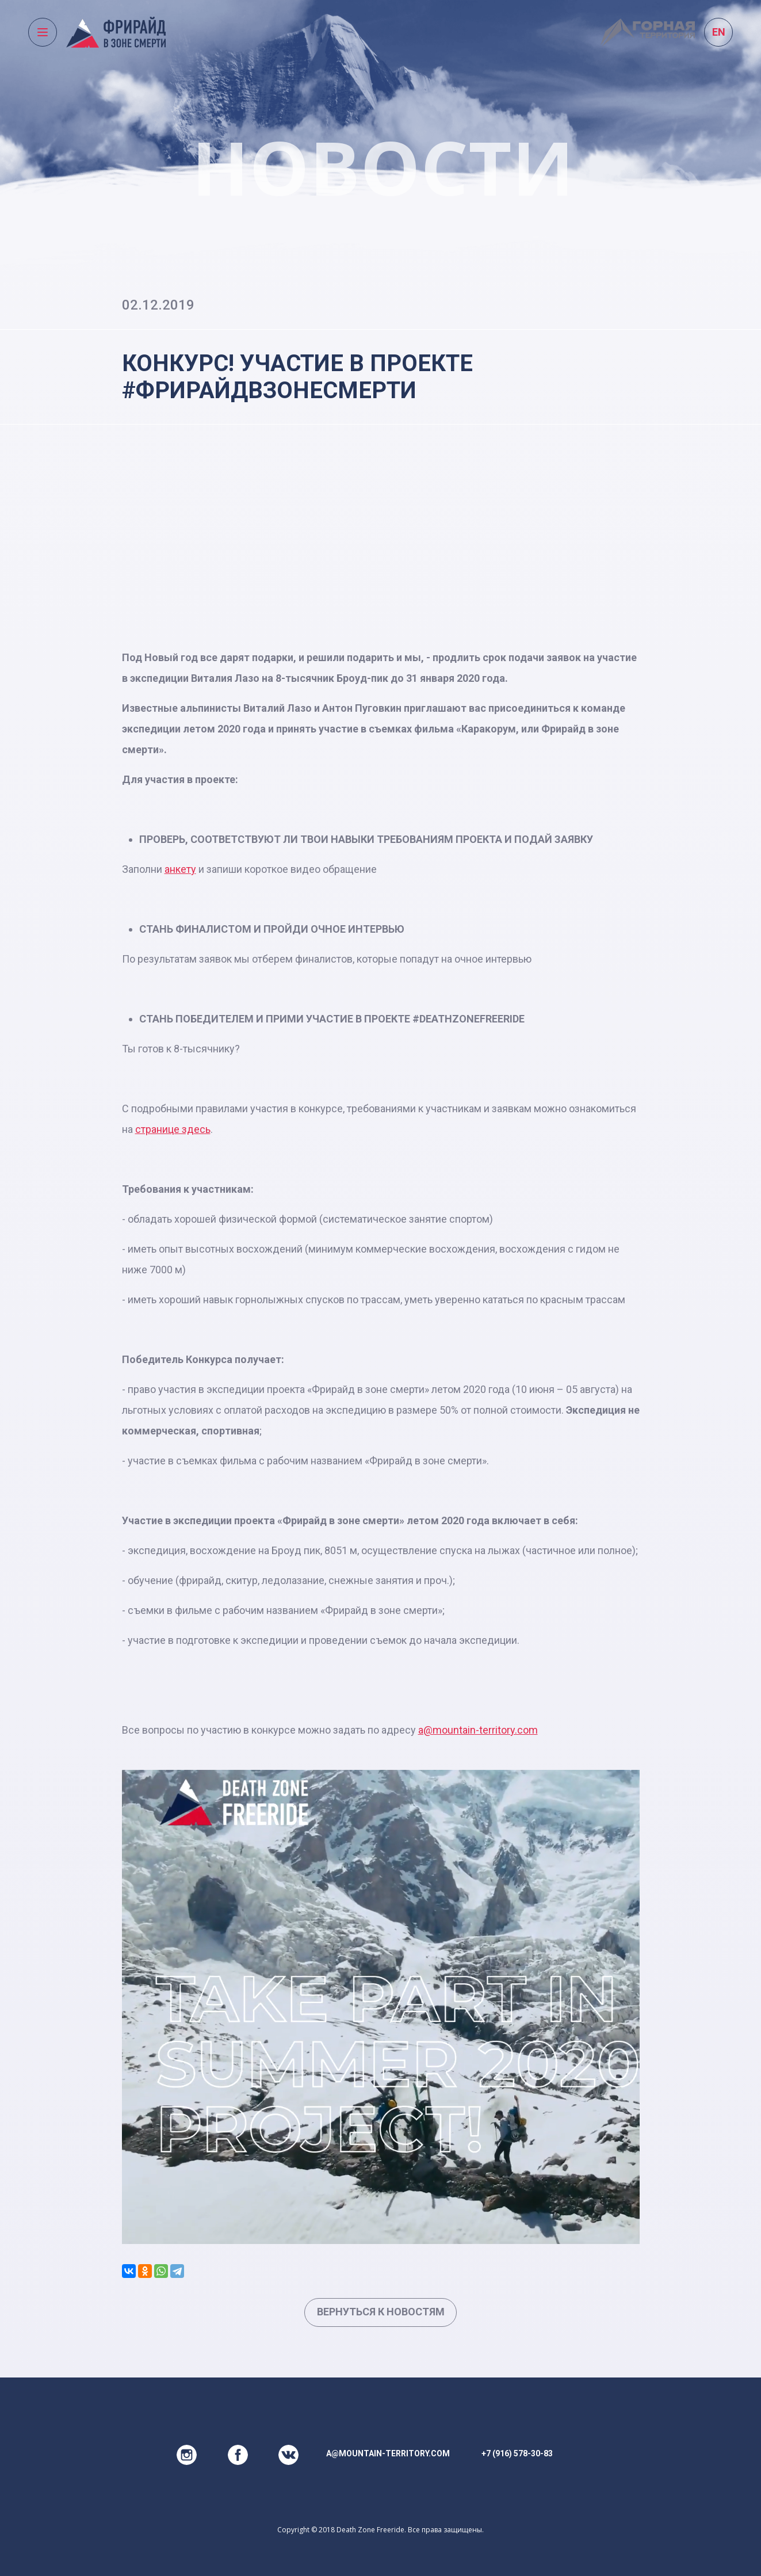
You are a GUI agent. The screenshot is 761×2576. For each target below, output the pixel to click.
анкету (180, 869)
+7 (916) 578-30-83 (517, 2453)
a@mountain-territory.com (478, 1730)
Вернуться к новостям (381, 2312)
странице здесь (173, 1129)
